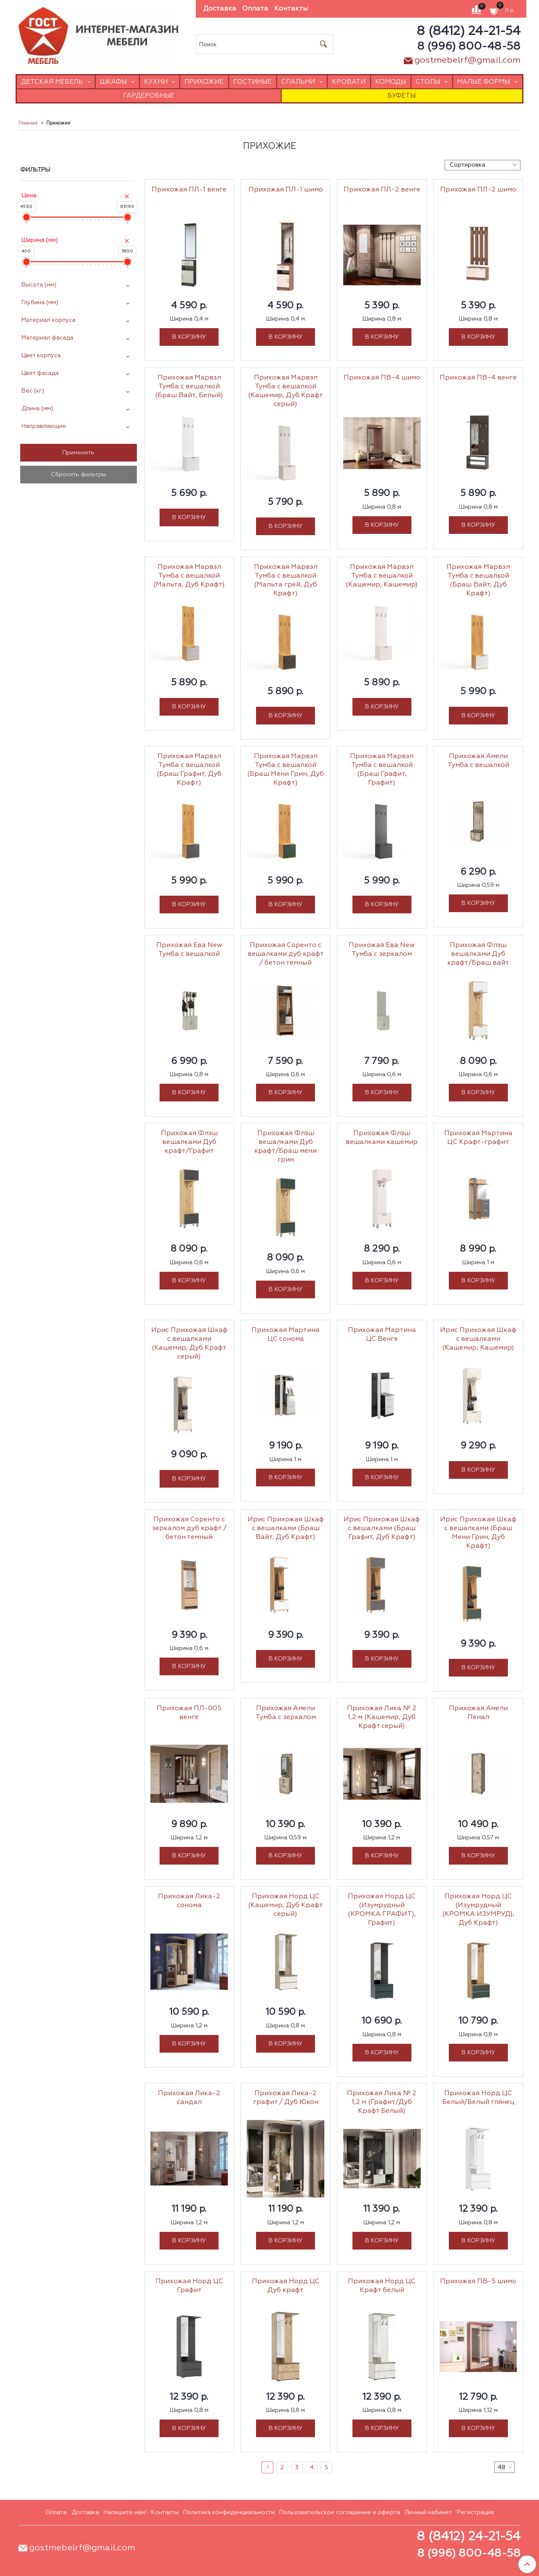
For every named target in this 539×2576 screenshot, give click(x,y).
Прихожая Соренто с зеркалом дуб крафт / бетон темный (189, 1528)
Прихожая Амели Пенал (478, 1713)
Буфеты (401, 96)
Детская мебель (52, 82)
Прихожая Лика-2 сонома (189, 1901)
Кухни (156, 82)
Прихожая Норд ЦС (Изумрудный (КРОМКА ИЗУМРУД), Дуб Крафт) (478, 1909)
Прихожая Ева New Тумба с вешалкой (189, 950)
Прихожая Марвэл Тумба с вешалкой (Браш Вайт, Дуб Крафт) (478, 580)
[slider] (26, 217)
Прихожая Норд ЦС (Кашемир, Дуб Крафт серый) (285, 1905)
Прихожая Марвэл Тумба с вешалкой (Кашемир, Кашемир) (382, 576)
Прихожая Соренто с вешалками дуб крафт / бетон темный (286, 954)
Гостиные (252, 82)
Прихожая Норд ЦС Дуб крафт (286, 2286)
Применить (78, 453)
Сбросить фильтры (78, 475)
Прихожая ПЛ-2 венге (382, 189)
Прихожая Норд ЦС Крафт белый (382, 2286)
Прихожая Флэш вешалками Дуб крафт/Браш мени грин (285, 1146)
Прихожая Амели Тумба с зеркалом (286, 1713)
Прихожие (204, 82)
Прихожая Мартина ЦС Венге (382, 1334)
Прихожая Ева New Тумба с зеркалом (382, 950)
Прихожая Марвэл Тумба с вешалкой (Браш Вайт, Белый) (189, 386)
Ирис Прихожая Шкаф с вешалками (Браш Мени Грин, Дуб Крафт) (478, 1532)
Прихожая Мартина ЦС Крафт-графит (478, 1138)
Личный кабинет (428, 2512)
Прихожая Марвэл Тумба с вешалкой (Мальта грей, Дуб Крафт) (286, 580)
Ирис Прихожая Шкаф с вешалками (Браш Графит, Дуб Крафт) (382, 1528)
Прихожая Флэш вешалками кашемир (382, 1138)
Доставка (219, 8)
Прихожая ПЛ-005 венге (189, 1713)
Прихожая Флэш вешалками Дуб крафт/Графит (189, 1142)
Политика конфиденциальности (229, 2512)
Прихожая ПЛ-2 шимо (478, 189)
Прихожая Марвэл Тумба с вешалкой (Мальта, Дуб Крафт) (189, 576)
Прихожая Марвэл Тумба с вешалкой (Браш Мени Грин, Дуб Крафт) (285, 769)
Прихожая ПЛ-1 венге (189, 189)
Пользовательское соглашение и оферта (339, 2512)
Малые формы (483, 82)
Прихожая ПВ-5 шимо (478, 2281)
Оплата (255, 8)
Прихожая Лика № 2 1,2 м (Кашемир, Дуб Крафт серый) (381, 1717)
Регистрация (475, 2512)
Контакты (291, 8)
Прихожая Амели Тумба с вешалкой (478, 761)
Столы (428, 82)
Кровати (349, 82)
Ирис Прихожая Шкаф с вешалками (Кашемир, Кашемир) (478, 1339)
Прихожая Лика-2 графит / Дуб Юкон (285, 2098)
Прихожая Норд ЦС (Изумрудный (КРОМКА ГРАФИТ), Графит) (382, 1909)
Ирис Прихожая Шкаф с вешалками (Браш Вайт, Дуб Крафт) (286, 1528)
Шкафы (113, 82)
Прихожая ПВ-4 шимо (382, 377)
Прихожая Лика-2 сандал (189, 2098)
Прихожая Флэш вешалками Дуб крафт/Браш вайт (478, 954)
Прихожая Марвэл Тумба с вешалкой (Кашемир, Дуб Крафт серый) (285, 391)
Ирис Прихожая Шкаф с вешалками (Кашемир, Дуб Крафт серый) (189, 1343)
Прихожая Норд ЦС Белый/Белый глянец (478, 2098)
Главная (28, 123)
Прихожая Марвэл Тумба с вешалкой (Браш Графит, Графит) (382, 769)
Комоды (390, 82)
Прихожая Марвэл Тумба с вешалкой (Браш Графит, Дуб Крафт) (189, 769)
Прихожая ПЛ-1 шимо (285, 189)
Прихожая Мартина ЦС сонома (285, 1334)
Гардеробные (148, 96)
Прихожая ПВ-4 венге (478, 377)
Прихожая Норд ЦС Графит (189, 2286)
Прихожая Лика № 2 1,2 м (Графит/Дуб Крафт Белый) (381, 2102)
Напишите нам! (125, 2512)
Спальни (298, 82)
